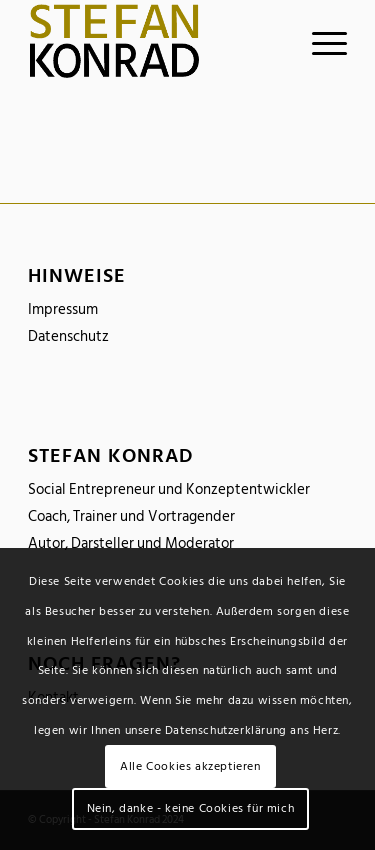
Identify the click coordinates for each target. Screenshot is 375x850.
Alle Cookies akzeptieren (190, 766)
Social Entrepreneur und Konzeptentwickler (169, 489)
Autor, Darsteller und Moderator (131, 543)
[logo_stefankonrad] (155, 41)
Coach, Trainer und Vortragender (131, 516)
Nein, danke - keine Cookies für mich (191, 808)
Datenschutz (68, 336)
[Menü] (319, 41)
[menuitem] (319, 41)
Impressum (63, 309)
